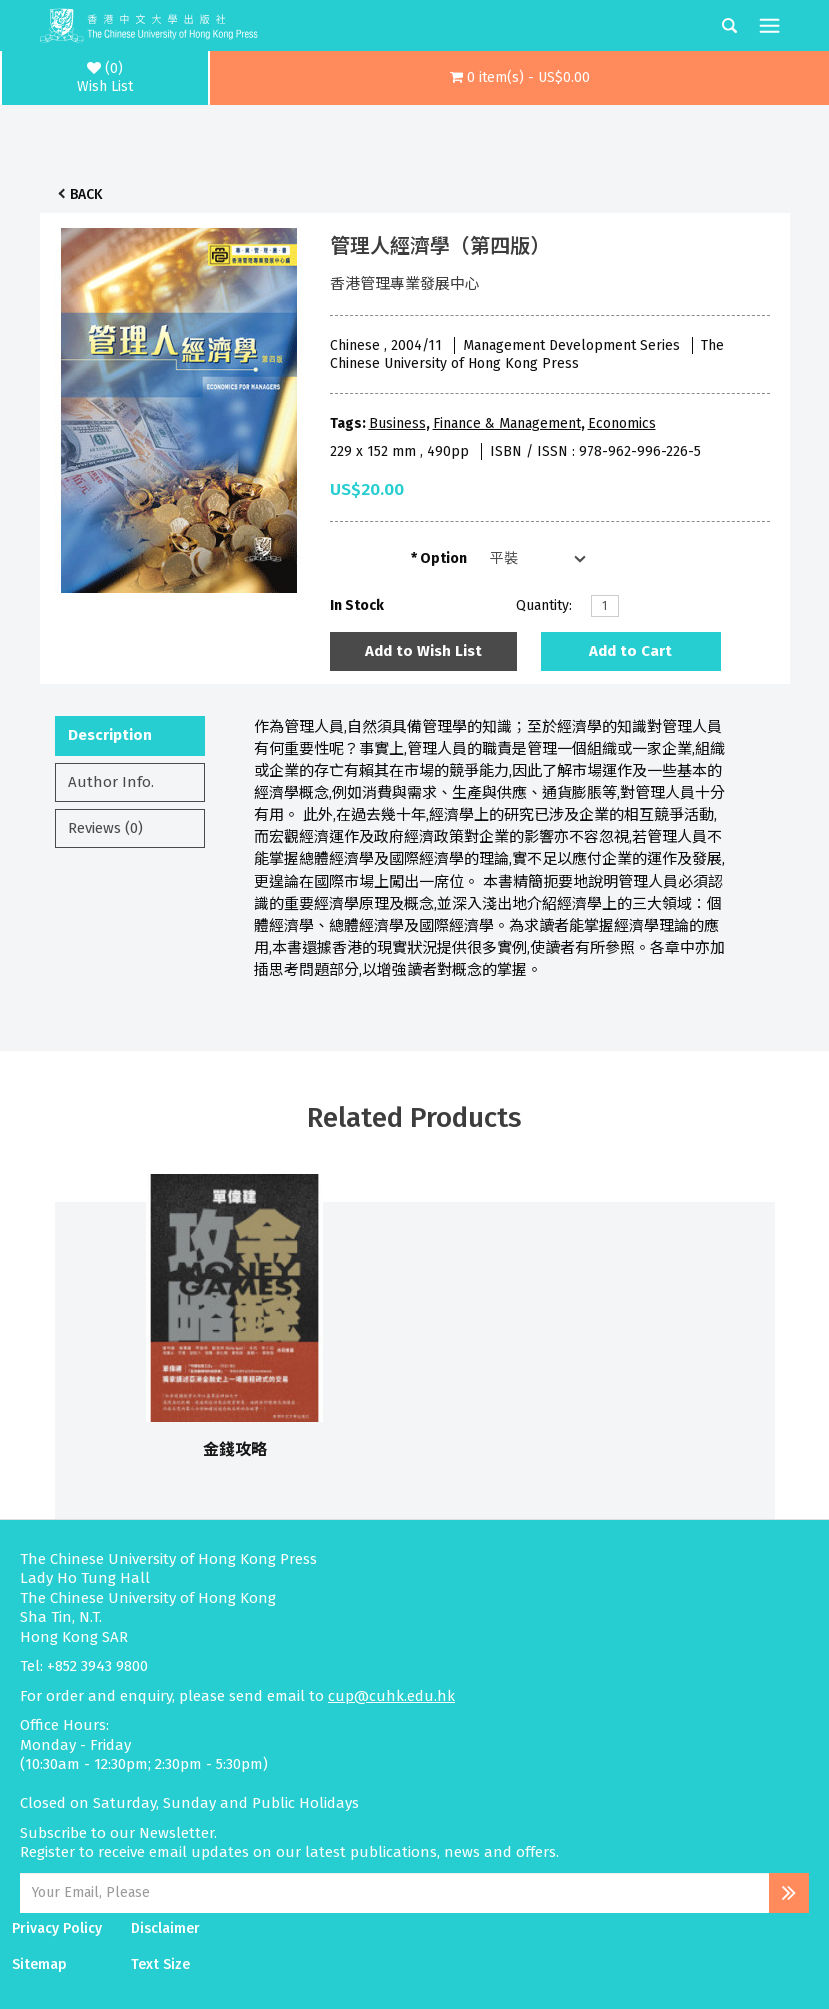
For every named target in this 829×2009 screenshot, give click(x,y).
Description (110, 735)
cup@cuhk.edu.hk (391, 1696)
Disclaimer (165, 1928)
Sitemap (39, 1964)
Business (397, 423)
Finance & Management (507, 423)
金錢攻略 (235, 1449)
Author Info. (111, 782)
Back (86, 194)
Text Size (160, 1964)
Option (443, 558)
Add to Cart (630, 651)
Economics (622, 423)
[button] (519, 78)
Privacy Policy (57, 1928)
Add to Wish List (423, 651)
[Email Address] (394, 1893)
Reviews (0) (105, 828)
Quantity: (544, 605)
